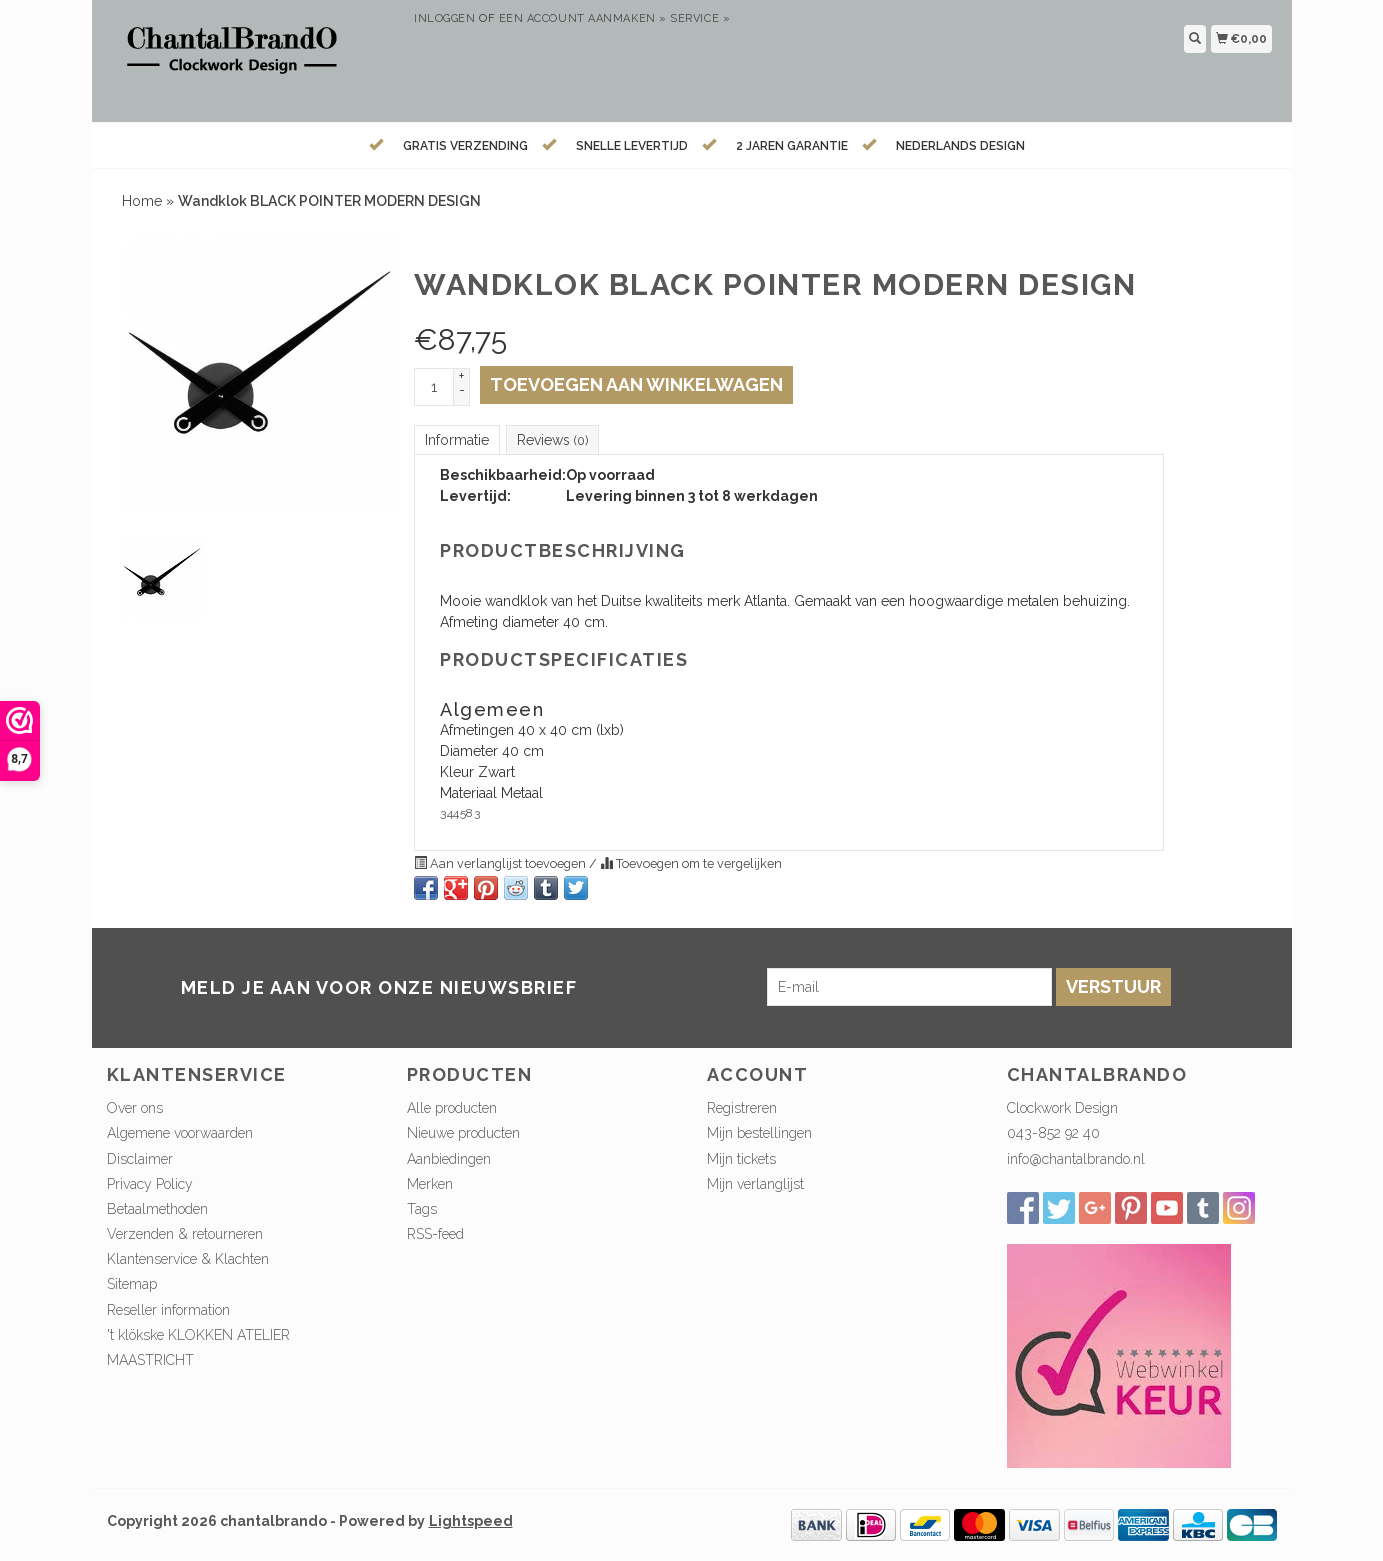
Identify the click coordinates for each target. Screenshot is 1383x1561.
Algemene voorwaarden (180, 1133)
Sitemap (132, 1284)
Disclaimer (140, 1159)
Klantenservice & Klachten (188, 1259)
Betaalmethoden (157, 1209)
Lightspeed (471, 1521)
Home (142, 201)
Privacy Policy (150, 1184)
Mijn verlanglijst (755, 1184)
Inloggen (444, 18)
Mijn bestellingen (759, 1133)
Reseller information (168, 1310)
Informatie (457, 440)
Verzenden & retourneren (185, 1234)
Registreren (742, 1108)
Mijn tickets (741, 1159)
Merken (430, 1184)
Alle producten (452, 1108)
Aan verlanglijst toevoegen (501, 863)
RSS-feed (435, 1234)
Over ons (135, 1108)
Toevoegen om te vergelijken (691, 863)
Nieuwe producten (463, 1133)
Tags (422, 1209)
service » (700, 18)
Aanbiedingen (449, 1159)
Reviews (552, 440)
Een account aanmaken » (583, 18)
